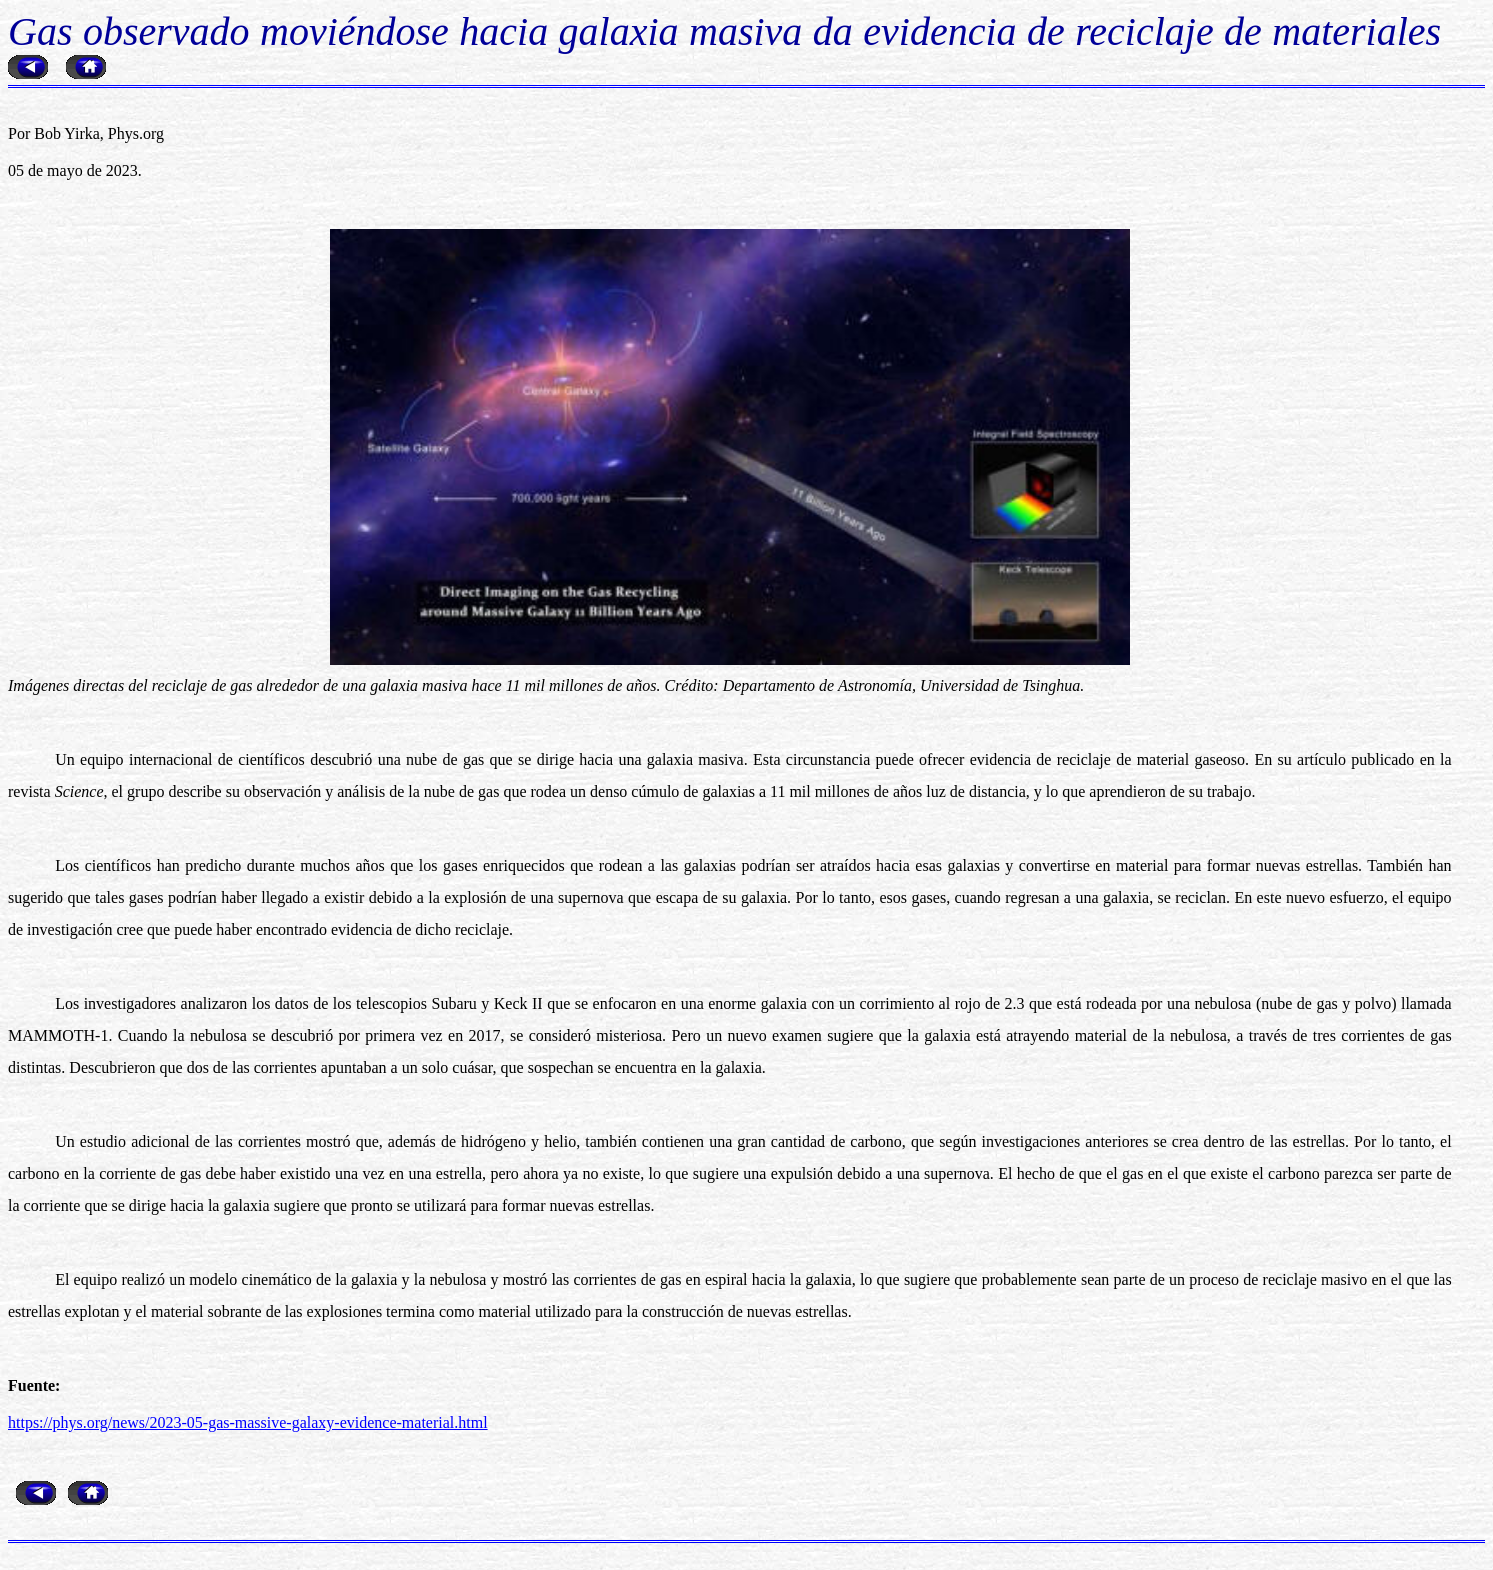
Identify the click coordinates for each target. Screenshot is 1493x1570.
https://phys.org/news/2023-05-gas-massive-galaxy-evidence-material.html (248, 1422)
